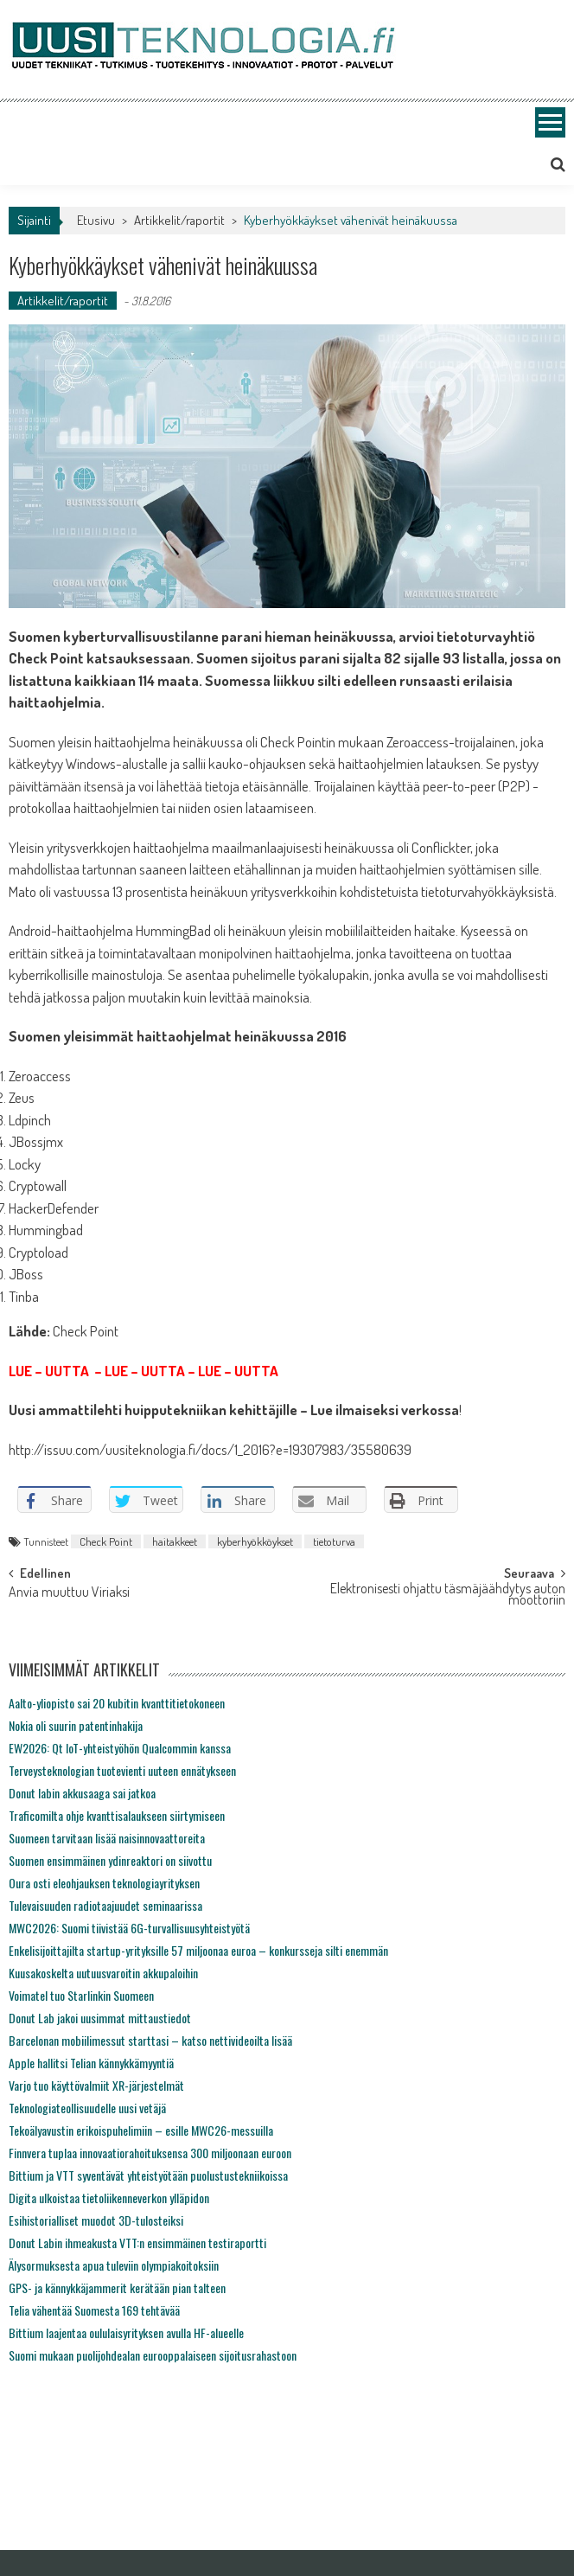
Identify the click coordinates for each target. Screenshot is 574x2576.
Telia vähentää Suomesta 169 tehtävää (94, 2310)
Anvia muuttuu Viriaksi (69, 1593)
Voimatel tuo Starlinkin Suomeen (81, 1995)
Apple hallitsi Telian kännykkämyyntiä (91, 2063)
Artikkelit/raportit (179, 220)
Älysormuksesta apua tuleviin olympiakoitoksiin (114, 2265)
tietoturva (334, 1541)
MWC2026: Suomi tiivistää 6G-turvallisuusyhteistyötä (129, 1928)
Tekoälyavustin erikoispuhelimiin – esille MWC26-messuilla (141, 2130)
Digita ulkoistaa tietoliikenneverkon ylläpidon (109, 2197)
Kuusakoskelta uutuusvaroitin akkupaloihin (103, 1973)
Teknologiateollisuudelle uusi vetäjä (87, 2108)
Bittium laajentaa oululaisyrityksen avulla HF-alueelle (126, 2332)
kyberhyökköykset (255, 1541)
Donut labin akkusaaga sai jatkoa (82, 1793)
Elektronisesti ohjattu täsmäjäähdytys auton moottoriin (447, 1595)
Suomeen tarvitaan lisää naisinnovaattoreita (107, 1838)
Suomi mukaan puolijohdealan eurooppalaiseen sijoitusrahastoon (153, 2355)
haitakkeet (174, 1541)
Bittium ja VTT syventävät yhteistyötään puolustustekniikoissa (148, 2175)
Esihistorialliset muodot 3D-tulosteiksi (96, 2220)
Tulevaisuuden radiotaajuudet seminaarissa (105, 1905)
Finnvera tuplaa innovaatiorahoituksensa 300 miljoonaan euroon (150, 2152)
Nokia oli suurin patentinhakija (76, 1725)
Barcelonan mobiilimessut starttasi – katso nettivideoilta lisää (150, 2040)
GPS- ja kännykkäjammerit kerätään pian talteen (117, 2287)
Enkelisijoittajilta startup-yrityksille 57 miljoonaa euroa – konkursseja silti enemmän (198, 1950)
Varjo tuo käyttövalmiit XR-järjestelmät (96, 2085)
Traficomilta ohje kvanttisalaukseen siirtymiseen (117, 1815)
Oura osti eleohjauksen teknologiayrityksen (104, 1883)
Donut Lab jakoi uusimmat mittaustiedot (100, 2018)
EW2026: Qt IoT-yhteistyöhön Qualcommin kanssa (120, 1748)
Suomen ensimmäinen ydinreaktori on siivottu (110, 1860)
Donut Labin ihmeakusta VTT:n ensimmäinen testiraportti (137, 2242)
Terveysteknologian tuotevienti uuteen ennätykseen (122, 1770)
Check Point (106, 1541)
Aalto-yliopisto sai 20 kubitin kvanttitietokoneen (117, 1703)
